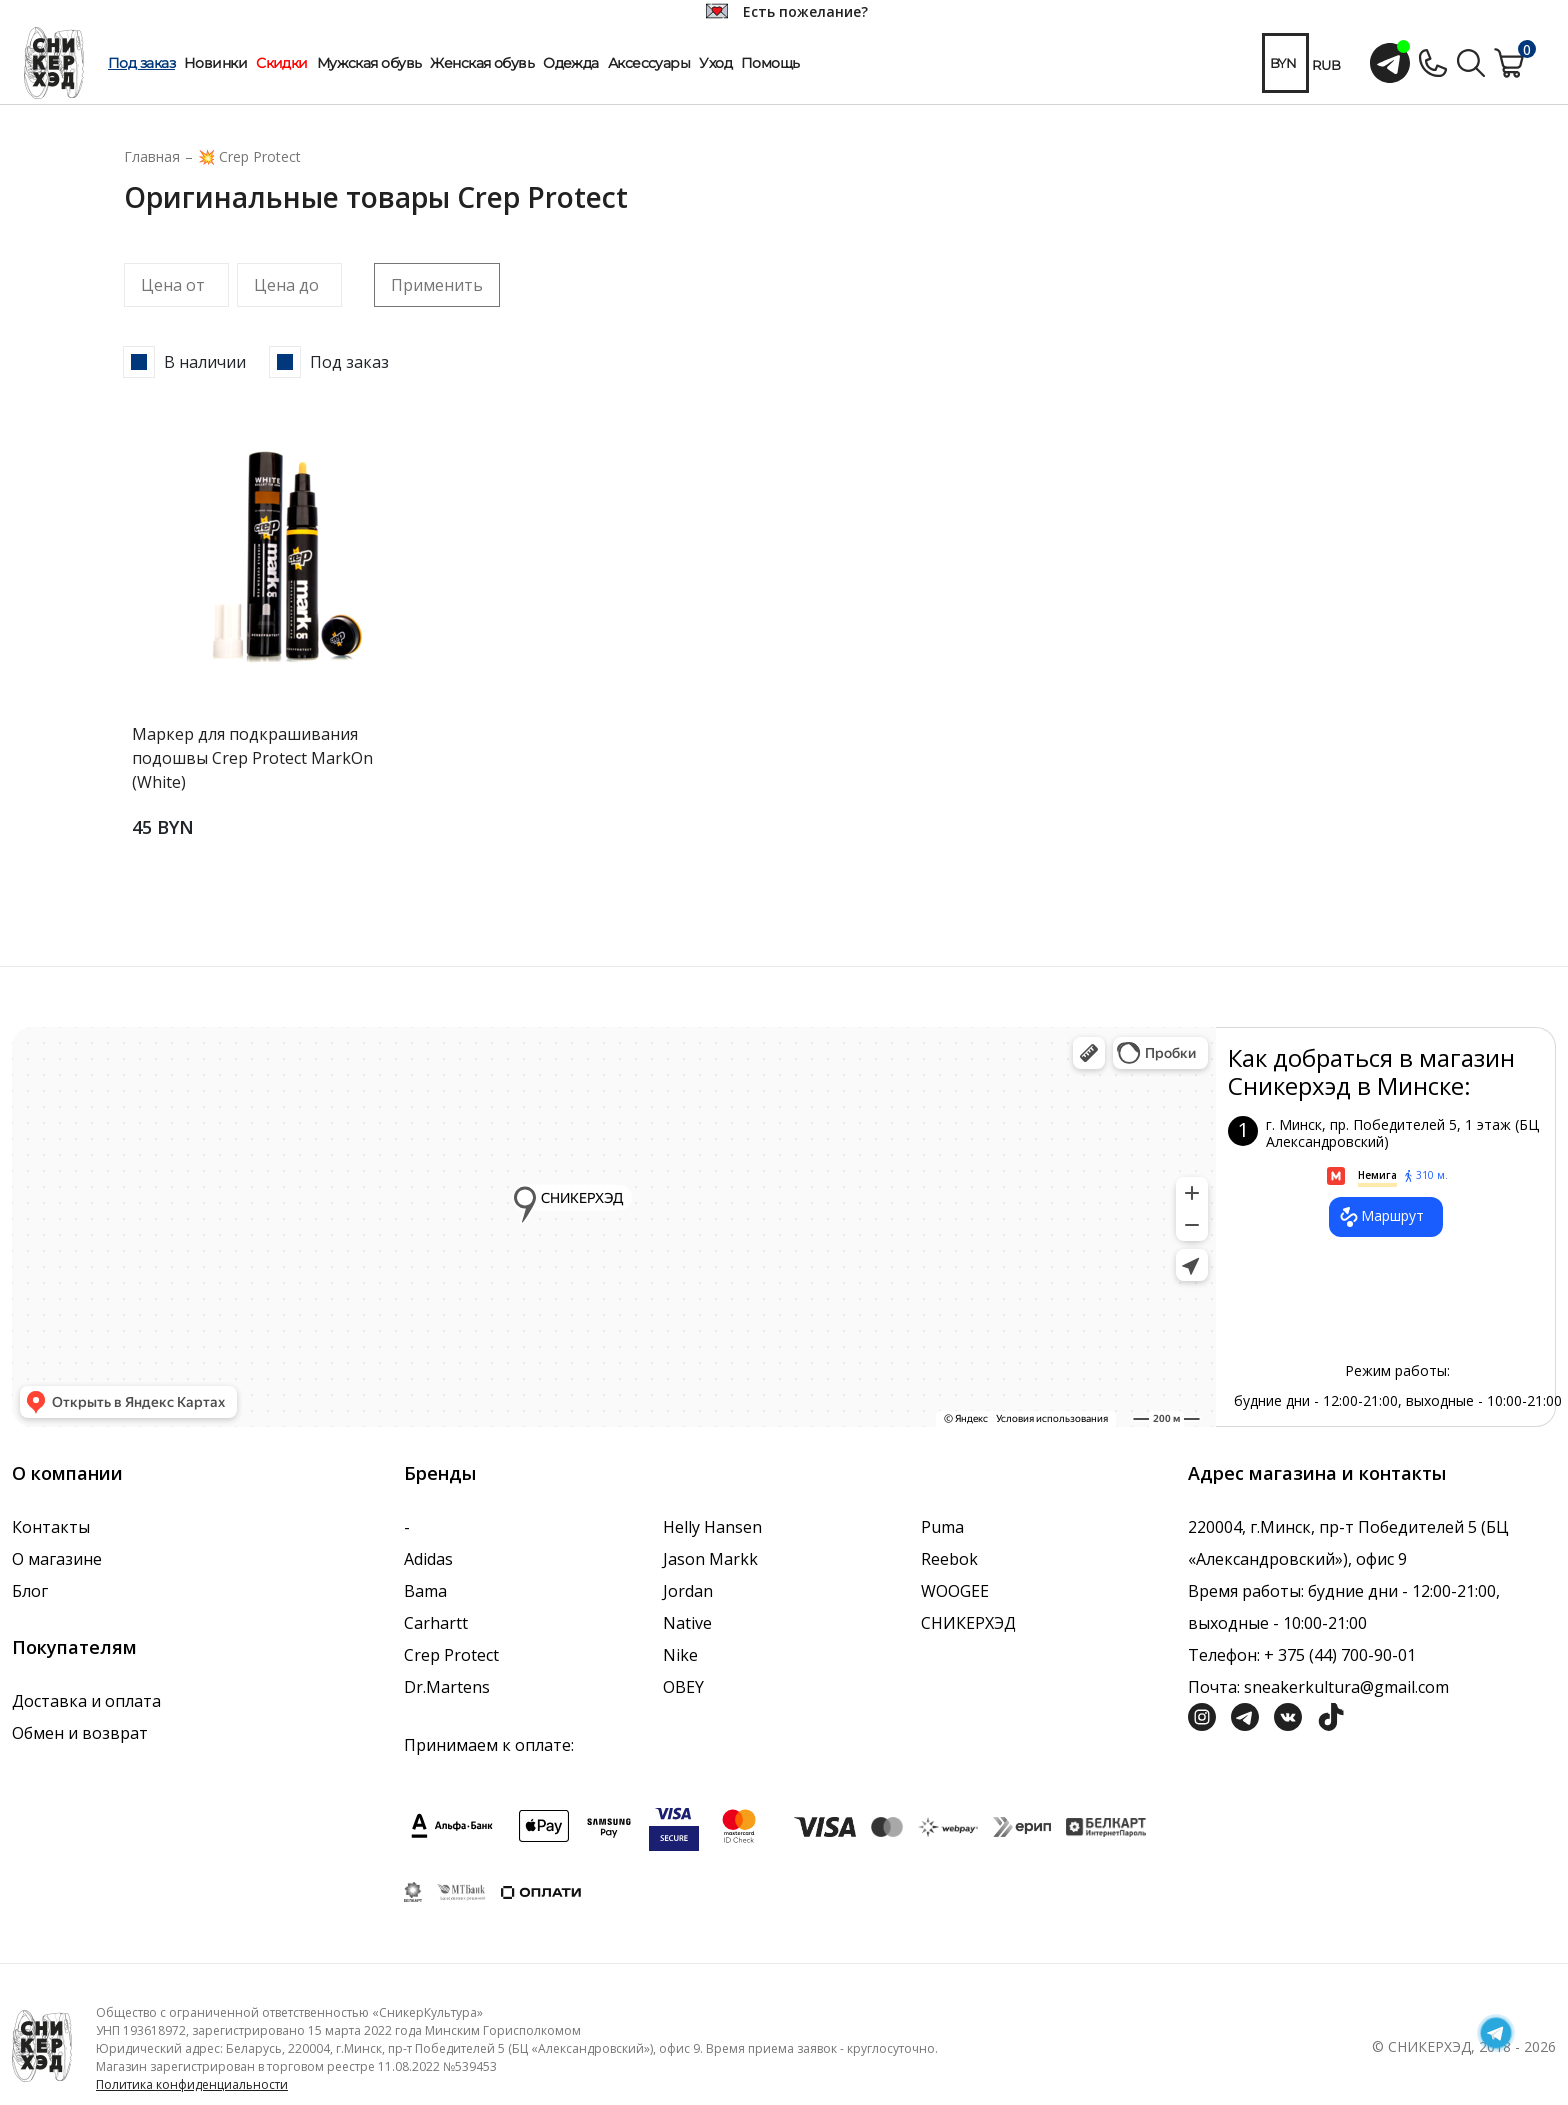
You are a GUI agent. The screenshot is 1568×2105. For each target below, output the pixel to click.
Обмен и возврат (80, 1733)
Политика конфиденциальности (192, 2084)
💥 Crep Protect (249, 156)
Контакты (51, 1527)
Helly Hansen (712, 1527)
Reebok (949, 1559)
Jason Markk (710, 1559)
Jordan (688, 1591)
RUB (1326, 65)
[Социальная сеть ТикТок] (1331, 1715)
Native (687, 1623)
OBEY (683, 1687)
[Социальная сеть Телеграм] (1245, 1715)
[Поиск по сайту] (1471, 61)
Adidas (428, 1559)
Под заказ (141, 63)
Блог (30, 1591)
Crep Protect (451, 1655)
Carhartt (436, 1623)
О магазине (57, 1559)
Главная (152, 156)
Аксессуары (649, 63)
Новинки (215, 63)
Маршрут (1380, 1217)
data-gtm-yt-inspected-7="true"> (614, 1227)
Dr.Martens (447, 1687)
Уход (715, 63)
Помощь (770, 63)
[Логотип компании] (42, 2045)
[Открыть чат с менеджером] (1390, 63)
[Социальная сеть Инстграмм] (1202, 1715)
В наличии (205, 362)
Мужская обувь (369, 63)
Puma (942, 1527)
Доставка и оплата (86, 1701)
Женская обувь (482, 63)
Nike (680, 1655)
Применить (437, 285)
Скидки (282, 63)
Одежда (571, 63)
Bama (425, 1591)
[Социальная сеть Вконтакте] (1288, 1715)
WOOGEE (955, 1591)
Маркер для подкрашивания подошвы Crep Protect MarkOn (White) (252, 758)
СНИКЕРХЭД (968, 1623)
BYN (1283, 63)
